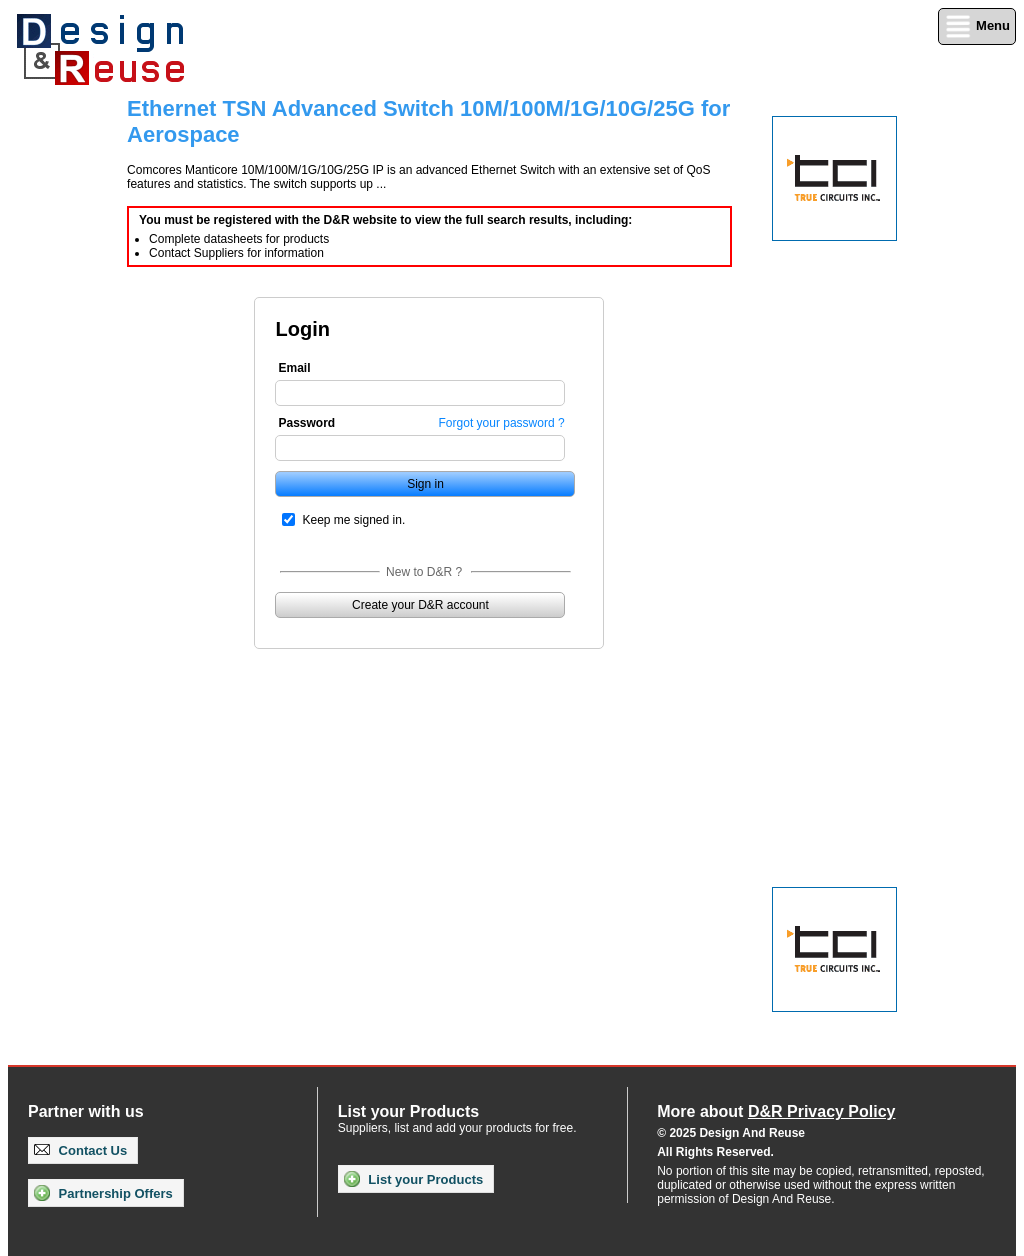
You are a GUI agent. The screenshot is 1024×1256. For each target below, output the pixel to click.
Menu (977, 26)
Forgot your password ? (502, 423)
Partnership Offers (103, 1193)
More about (776, 1111)
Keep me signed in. (353, 520)
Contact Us (80, 1150)
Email (294, 368)
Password (306, 423)
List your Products (413, 1179)
